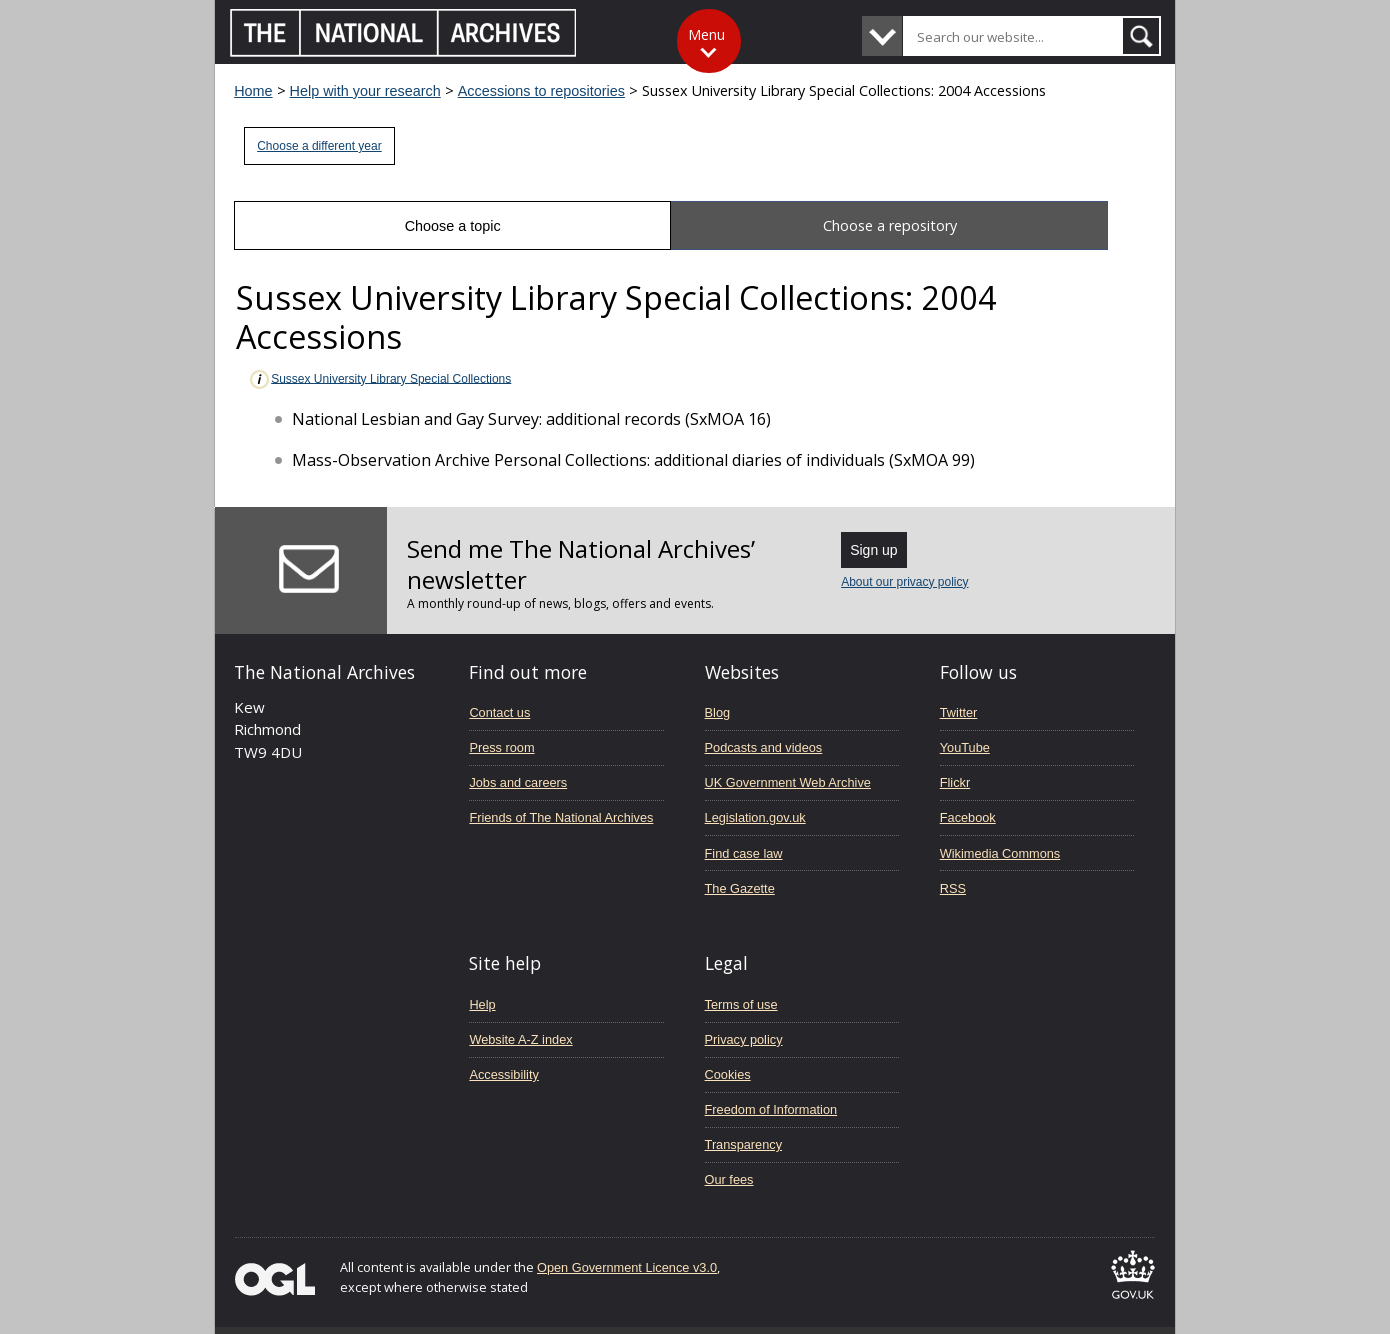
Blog (718, 712)
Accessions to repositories (541, 91)
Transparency (743, 1144)
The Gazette (740, 888)
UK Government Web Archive (788, 782)
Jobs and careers (518, 782)
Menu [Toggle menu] (706, 34)
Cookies (728, 1074)
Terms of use (741, 1004)
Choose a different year (319, 146)
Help (482, 1004)
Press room (501, 747)
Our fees (729, 1179)
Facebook (968, 817)
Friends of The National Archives (561, 817)
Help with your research (365, 91)
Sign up (873, 550)
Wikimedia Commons (1000, 853)
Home (253, 91)
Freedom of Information (771, 1109)
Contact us (499, 712)
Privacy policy (744, 1039)
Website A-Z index (520, 1039)
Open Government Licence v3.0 (627, 1267)
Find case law (744, 853)
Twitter (959, 712)
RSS (953, 888)
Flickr (955, 782)
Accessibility (503, 1074)
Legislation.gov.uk (755, 817)
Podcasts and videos (764, 747)
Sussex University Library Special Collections (379, 379)
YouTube (965, 747)
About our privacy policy (904, 582)
